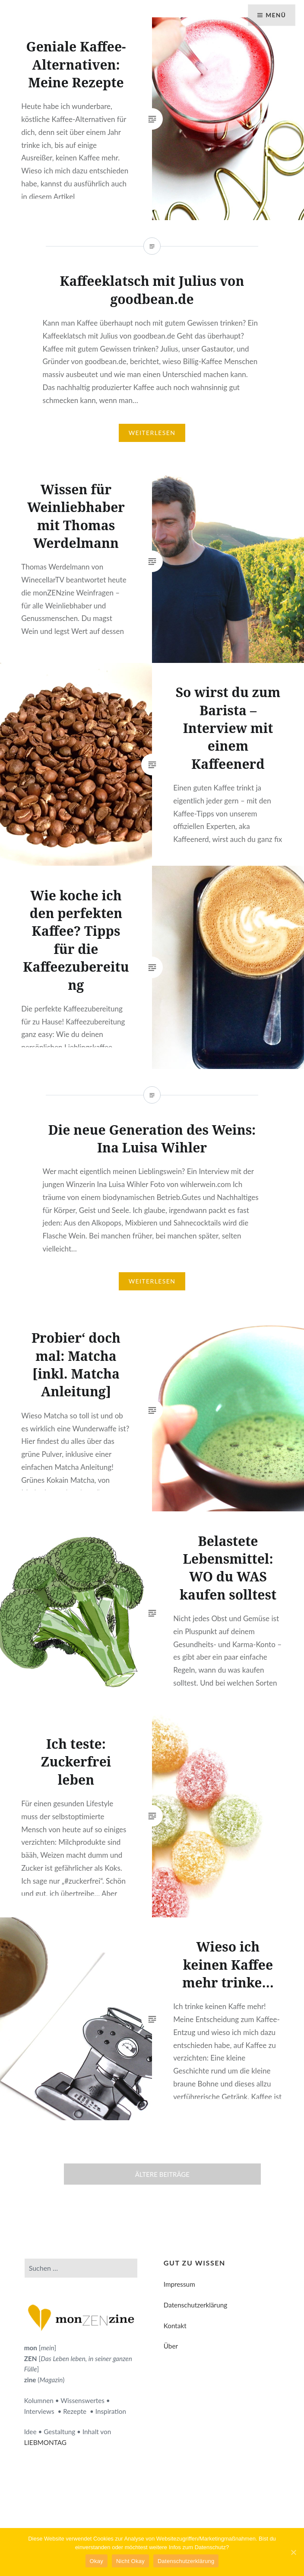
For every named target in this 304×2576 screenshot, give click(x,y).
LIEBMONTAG (45, 2442)
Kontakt (175, 2326)
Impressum (179, 2284)
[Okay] (293, 2552)
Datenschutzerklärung (195, 2305)
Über (171, 2346)
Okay (96, 2561)
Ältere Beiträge (162, 2174)
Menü (275, 15)
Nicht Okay (130, 2561)
